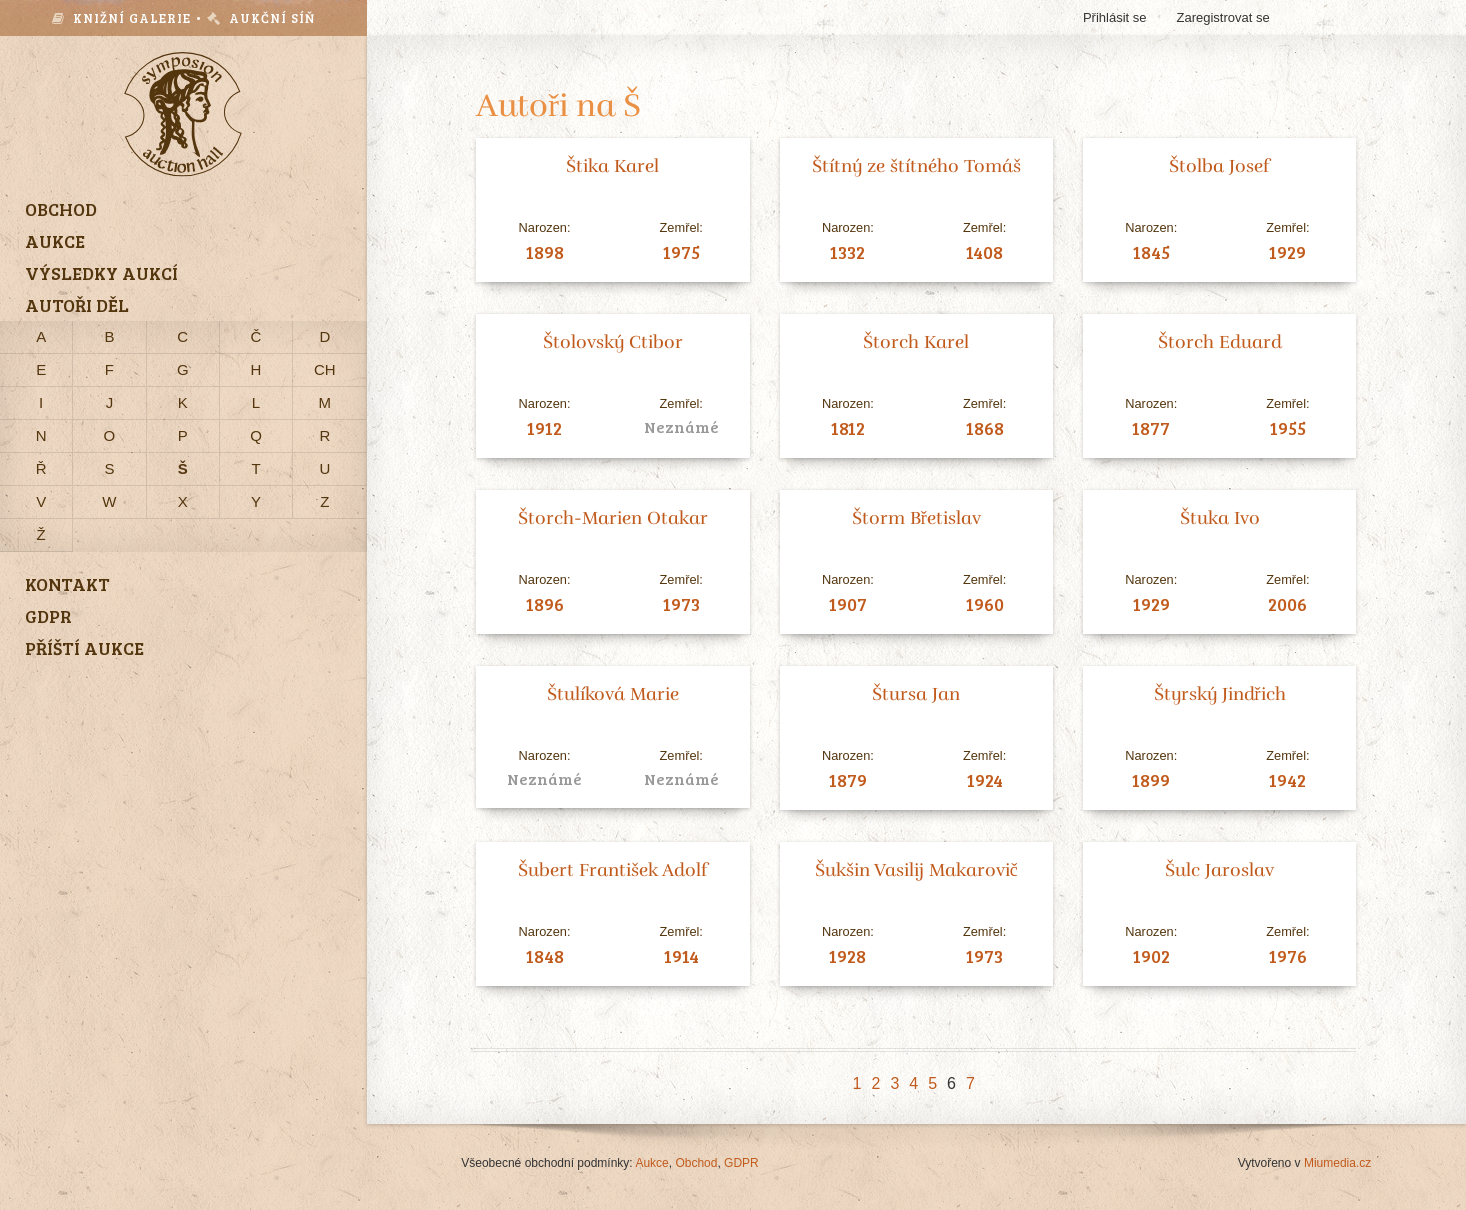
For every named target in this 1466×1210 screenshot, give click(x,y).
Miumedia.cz (1337, 1163)
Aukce (651, 1163)
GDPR (741, 1163)
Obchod (696, 1163)
